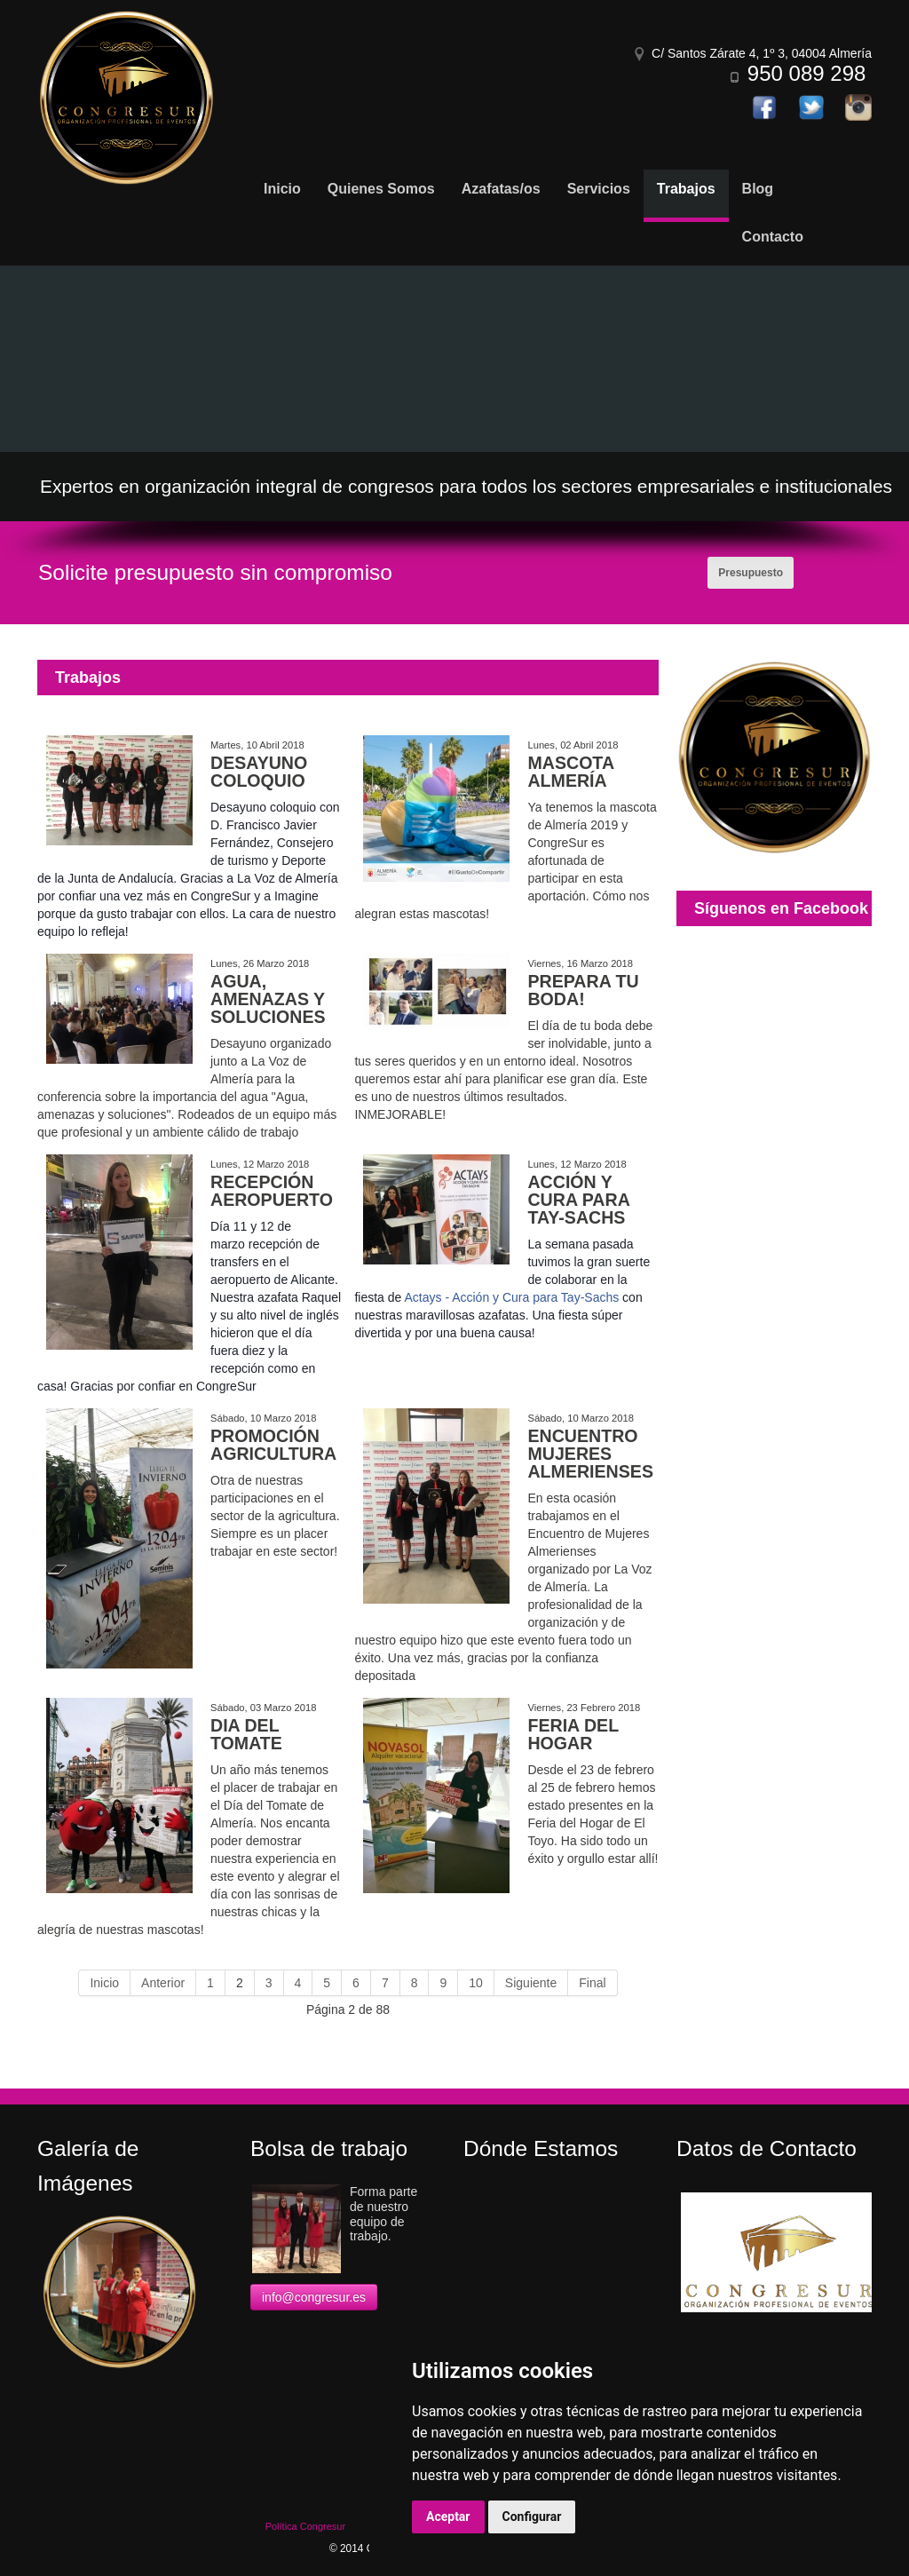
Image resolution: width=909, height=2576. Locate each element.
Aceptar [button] (448, 2516)
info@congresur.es (314, 2297)
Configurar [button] (532, 2516)
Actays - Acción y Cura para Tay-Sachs (511, 1297)
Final (592, 1983)
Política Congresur (305, 2526)
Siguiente (531, 1983)
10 (476, 1983)
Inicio (104, 1983)
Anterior (163, 1983)
